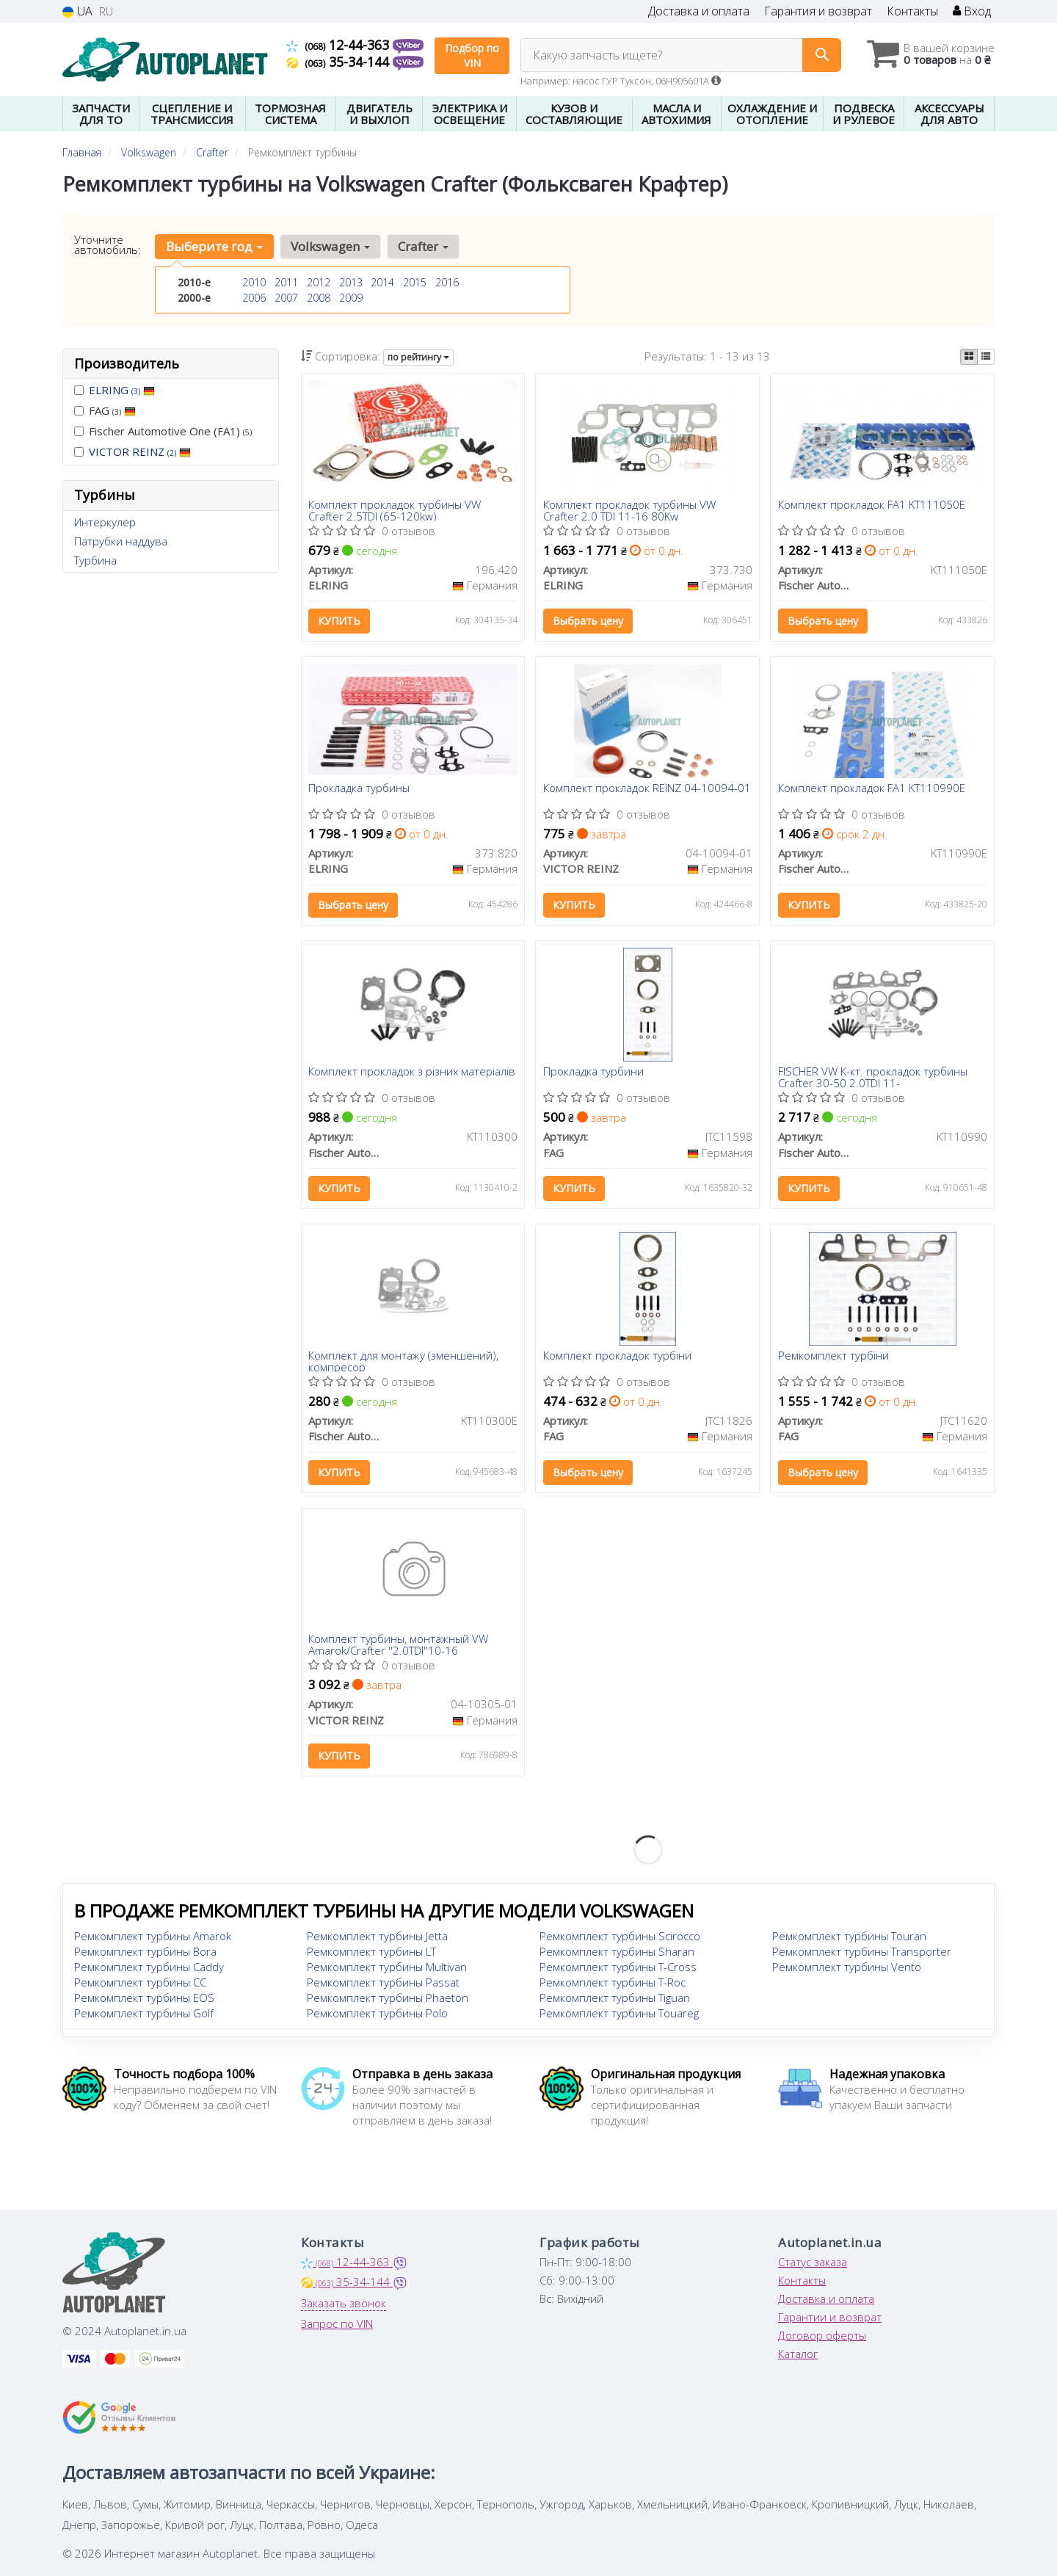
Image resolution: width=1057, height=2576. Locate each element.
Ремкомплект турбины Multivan (387, 1968)
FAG (105, 410)
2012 (318, 282)
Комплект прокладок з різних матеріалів (412, 1072)
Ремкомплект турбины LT (371, 1952)
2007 (286, 298)
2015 (414, 282)
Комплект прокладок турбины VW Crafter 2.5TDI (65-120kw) (395, 509)
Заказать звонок (343, 2304)
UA (77, 11)
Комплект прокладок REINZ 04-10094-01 (647, 789)
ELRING (122, 389)
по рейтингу (418, 357)
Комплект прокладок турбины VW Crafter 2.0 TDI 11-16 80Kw (629, 509)
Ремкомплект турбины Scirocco (620, 1937)
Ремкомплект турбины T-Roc (613, 1983)
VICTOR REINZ (140, 451)
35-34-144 (339, 61)
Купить (340, 621)
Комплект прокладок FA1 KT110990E (871, 789)
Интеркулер (105, 522)
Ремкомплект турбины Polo (377, 2014)
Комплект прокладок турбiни (617, 1356)
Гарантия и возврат (818, 11)
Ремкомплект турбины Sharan (617, 1952)
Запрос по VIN (337, 2325)
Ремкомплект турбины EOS (144, 1999)
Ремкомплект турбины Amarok (152, 1937)
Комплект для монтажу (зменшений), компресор (404, 1361)
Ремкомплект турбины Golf (144, 2014)
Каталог (798, 2355)
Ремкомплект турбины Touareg (619, 2014)
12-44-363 (339, 45)
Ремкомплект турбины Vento (846, 1968)
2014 (382, 282)
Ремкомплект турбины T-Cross (618, 1968)
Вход (972, 11)
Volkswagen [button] (330, 246)
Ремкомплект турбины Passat (383, 1983)
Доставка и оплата (698, 11)
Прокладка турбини (593, 1072)
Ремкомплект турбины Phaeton (387, 1999)
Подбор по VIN (472, 55)
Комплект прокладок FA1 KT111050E (871, 505)
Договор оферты (822, 2336)
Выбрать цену (588, 621)
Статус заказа (812, 2263)
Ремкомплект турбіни (833, 1356)
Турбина (95, 560)
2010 (254, 282)
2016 (447, 282)
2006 (254, 298)
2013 (351, 282)
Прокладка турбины (359, 789)
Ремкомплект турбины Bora (145, 1952)
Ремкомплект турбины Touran (849, 1937)
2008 (318, 298)
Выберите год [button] (214, 246)
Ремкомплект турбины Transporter (861, 1952)
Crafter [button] (423, 246)
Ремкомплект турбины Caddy (149, 1968)
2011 (286, 282)
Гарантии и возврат (830, 2318)
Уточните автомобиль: (107, 244)
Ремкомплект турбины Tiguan (615, 1999)
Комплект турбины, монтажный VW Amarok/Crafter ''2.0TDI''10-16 (399, 1645)
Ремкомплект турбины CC (140, 1983)
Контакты (912, 11)
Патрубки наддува (120, 541)
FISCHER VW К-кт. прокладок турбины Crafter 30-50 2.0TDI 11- (872, 1077)
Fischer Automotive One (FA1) (163, 431)
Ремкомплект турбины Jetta (377, 1937)
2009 (351, 298)
